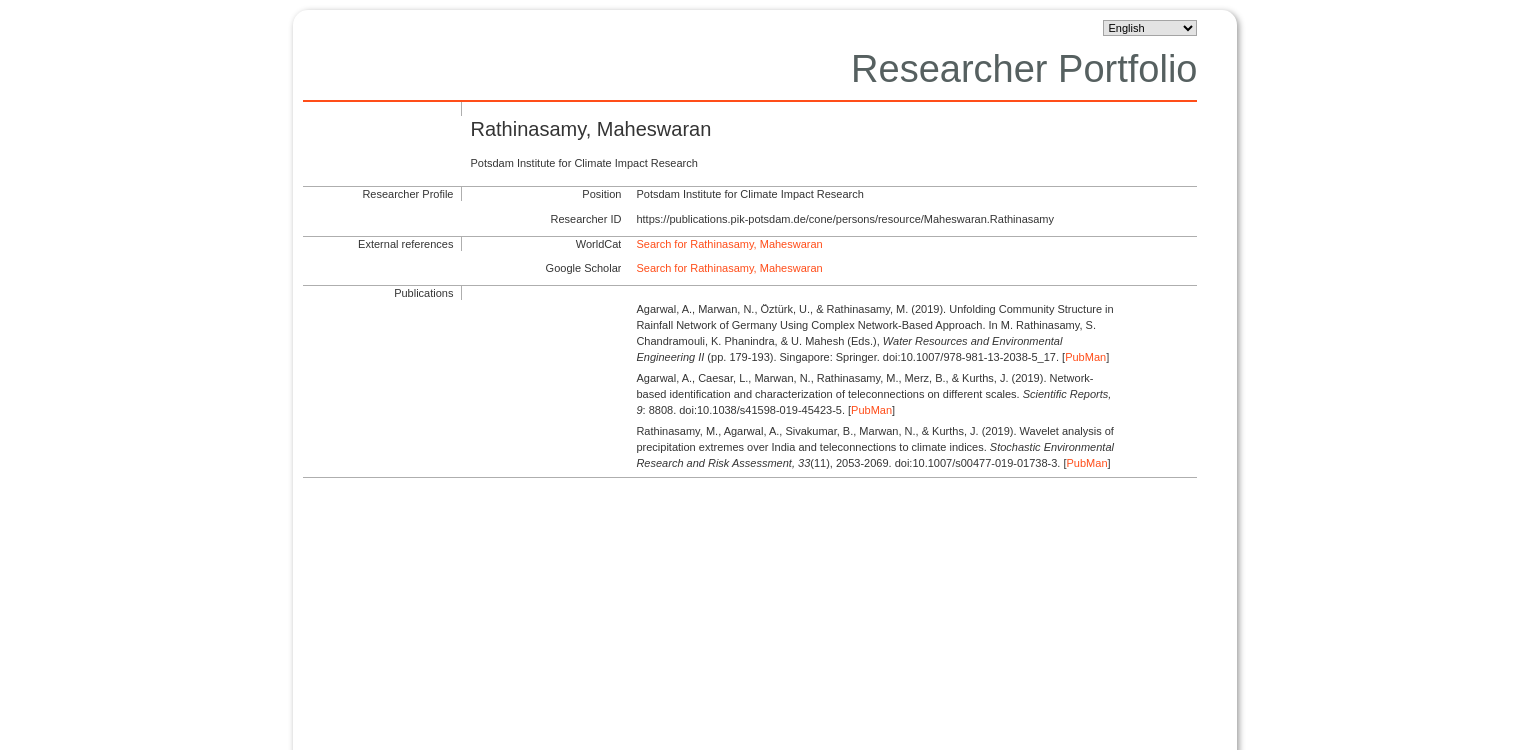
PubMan (1085, 357)
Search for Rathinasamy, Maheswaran (729, 244)
